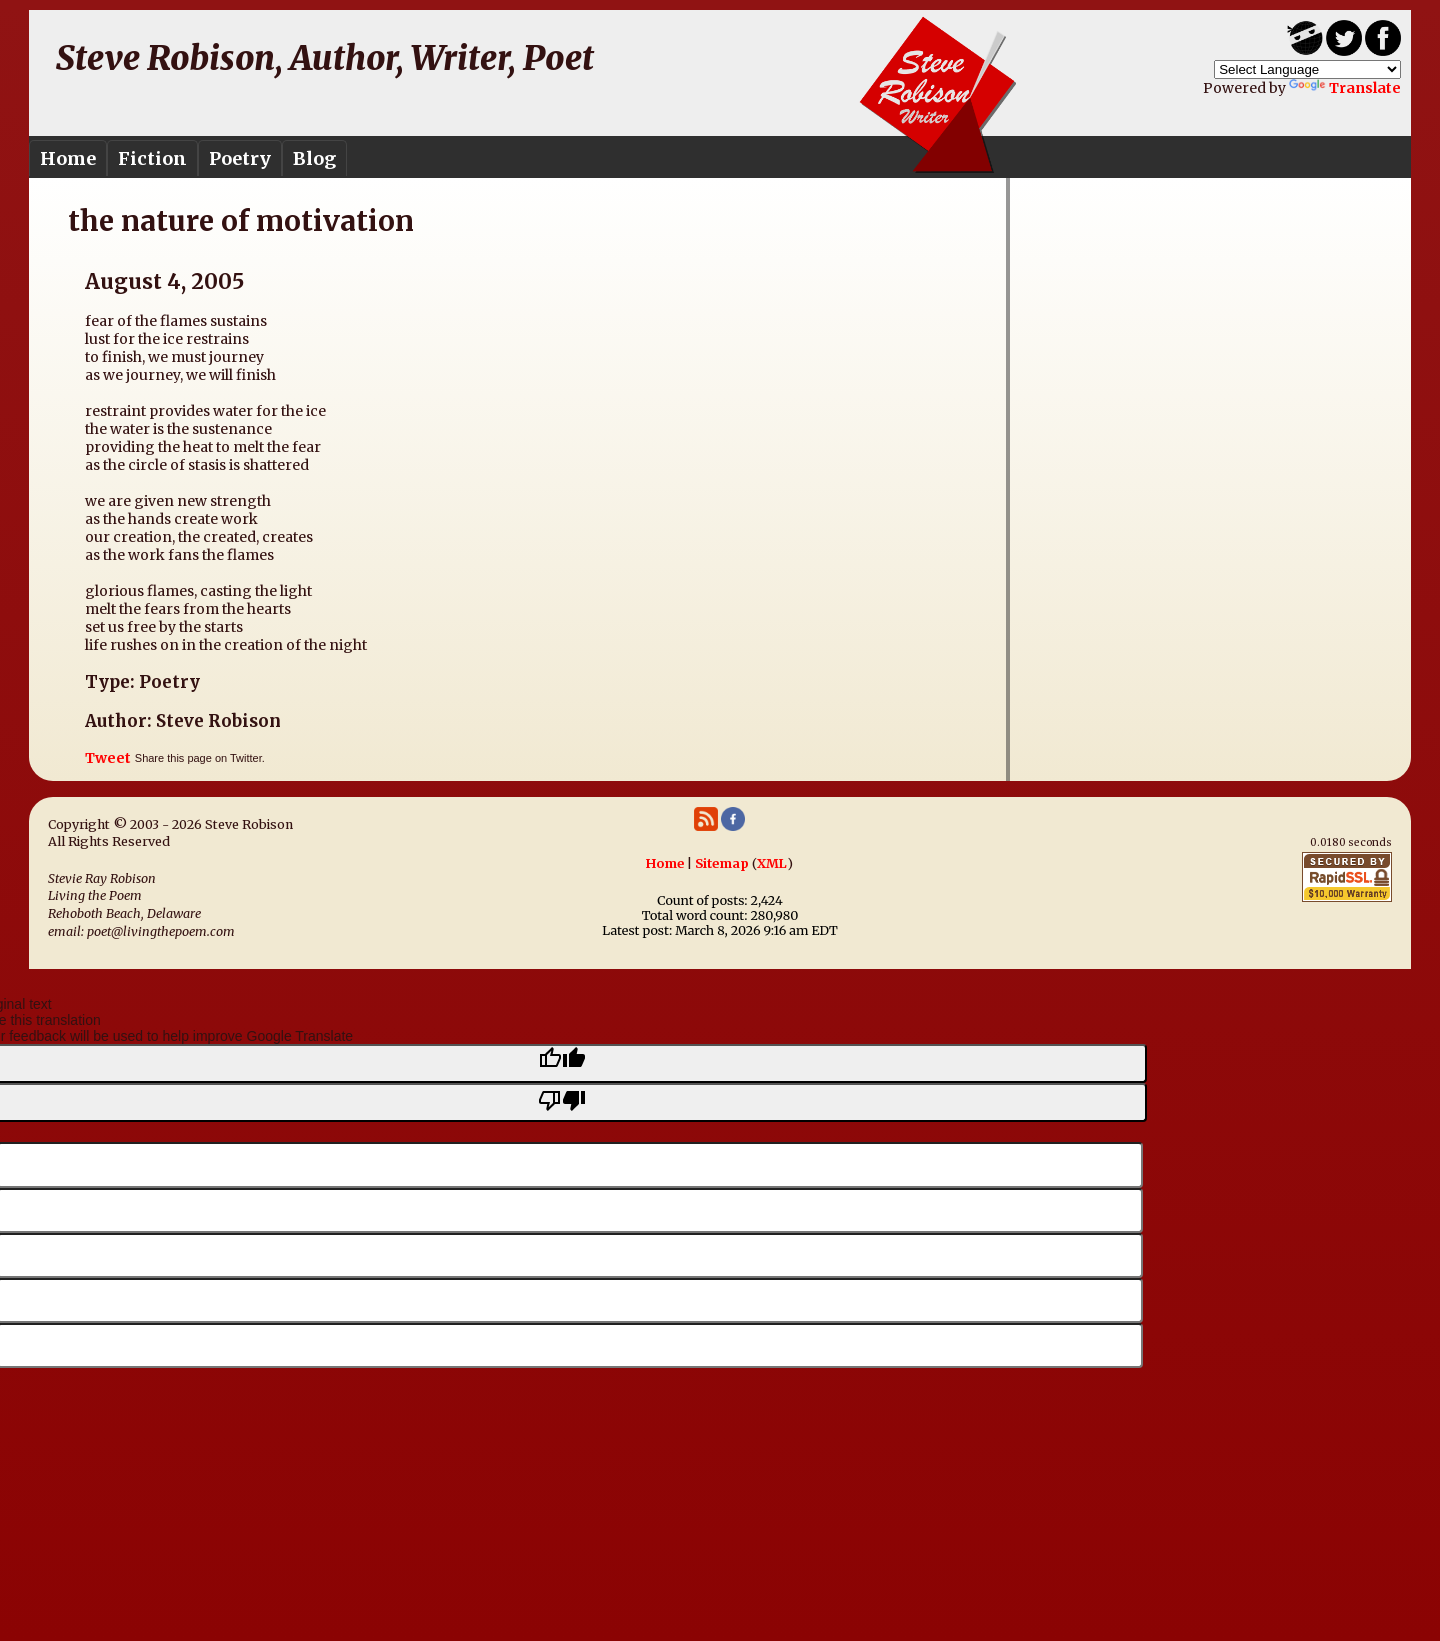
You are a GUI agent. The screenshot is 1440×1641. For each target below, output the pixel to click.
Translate (1345, 88)
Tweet (108, 758)
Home (68, 158)
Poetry (240, 158)
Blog (314, 158)
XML (772, 863)
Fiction (152, 158)
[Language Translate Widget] (1307, 69)
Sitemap (722, 863)
